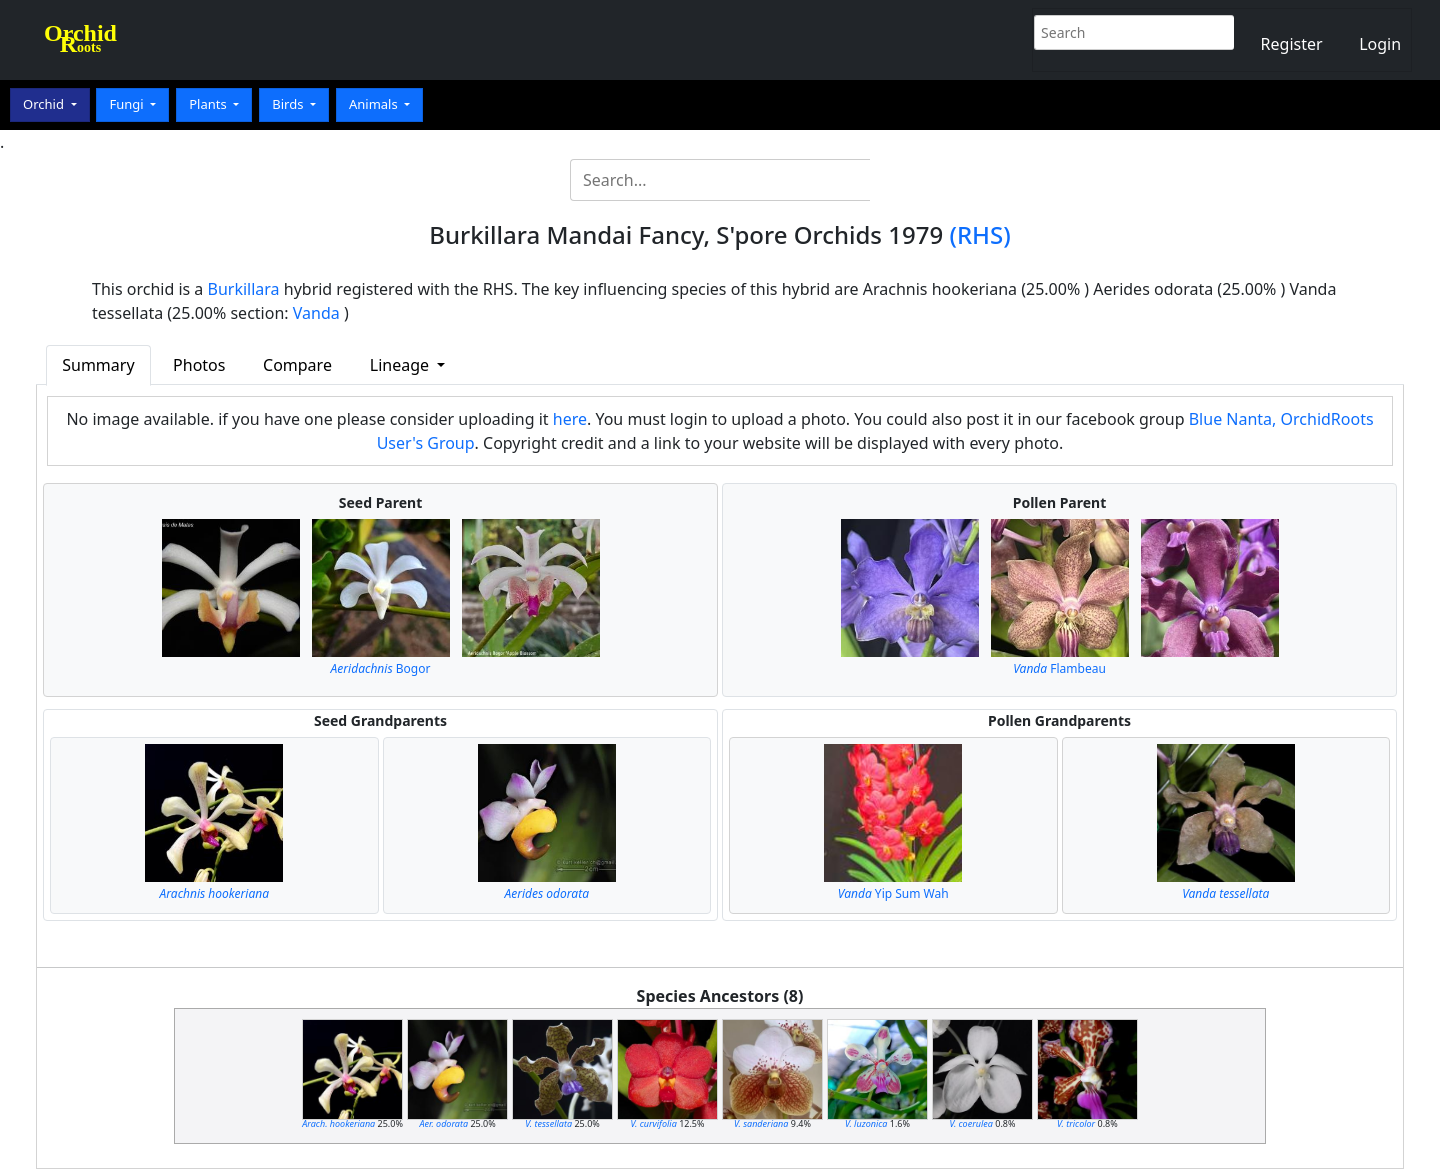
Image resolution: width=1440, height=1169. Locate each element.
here (570, 419)
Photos (199, 365)
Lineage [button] (401, 365)
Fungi (128, 104)
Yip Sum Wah (893, 893)
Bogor (381, 668)
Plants (209, 104)
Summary (98, 365)
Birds (289, 104)
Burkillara (244, 289)
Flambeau (1059, 668)
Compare (297, 365)
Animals (375, 104)
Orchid (45, 104)
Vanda (316, 313)
